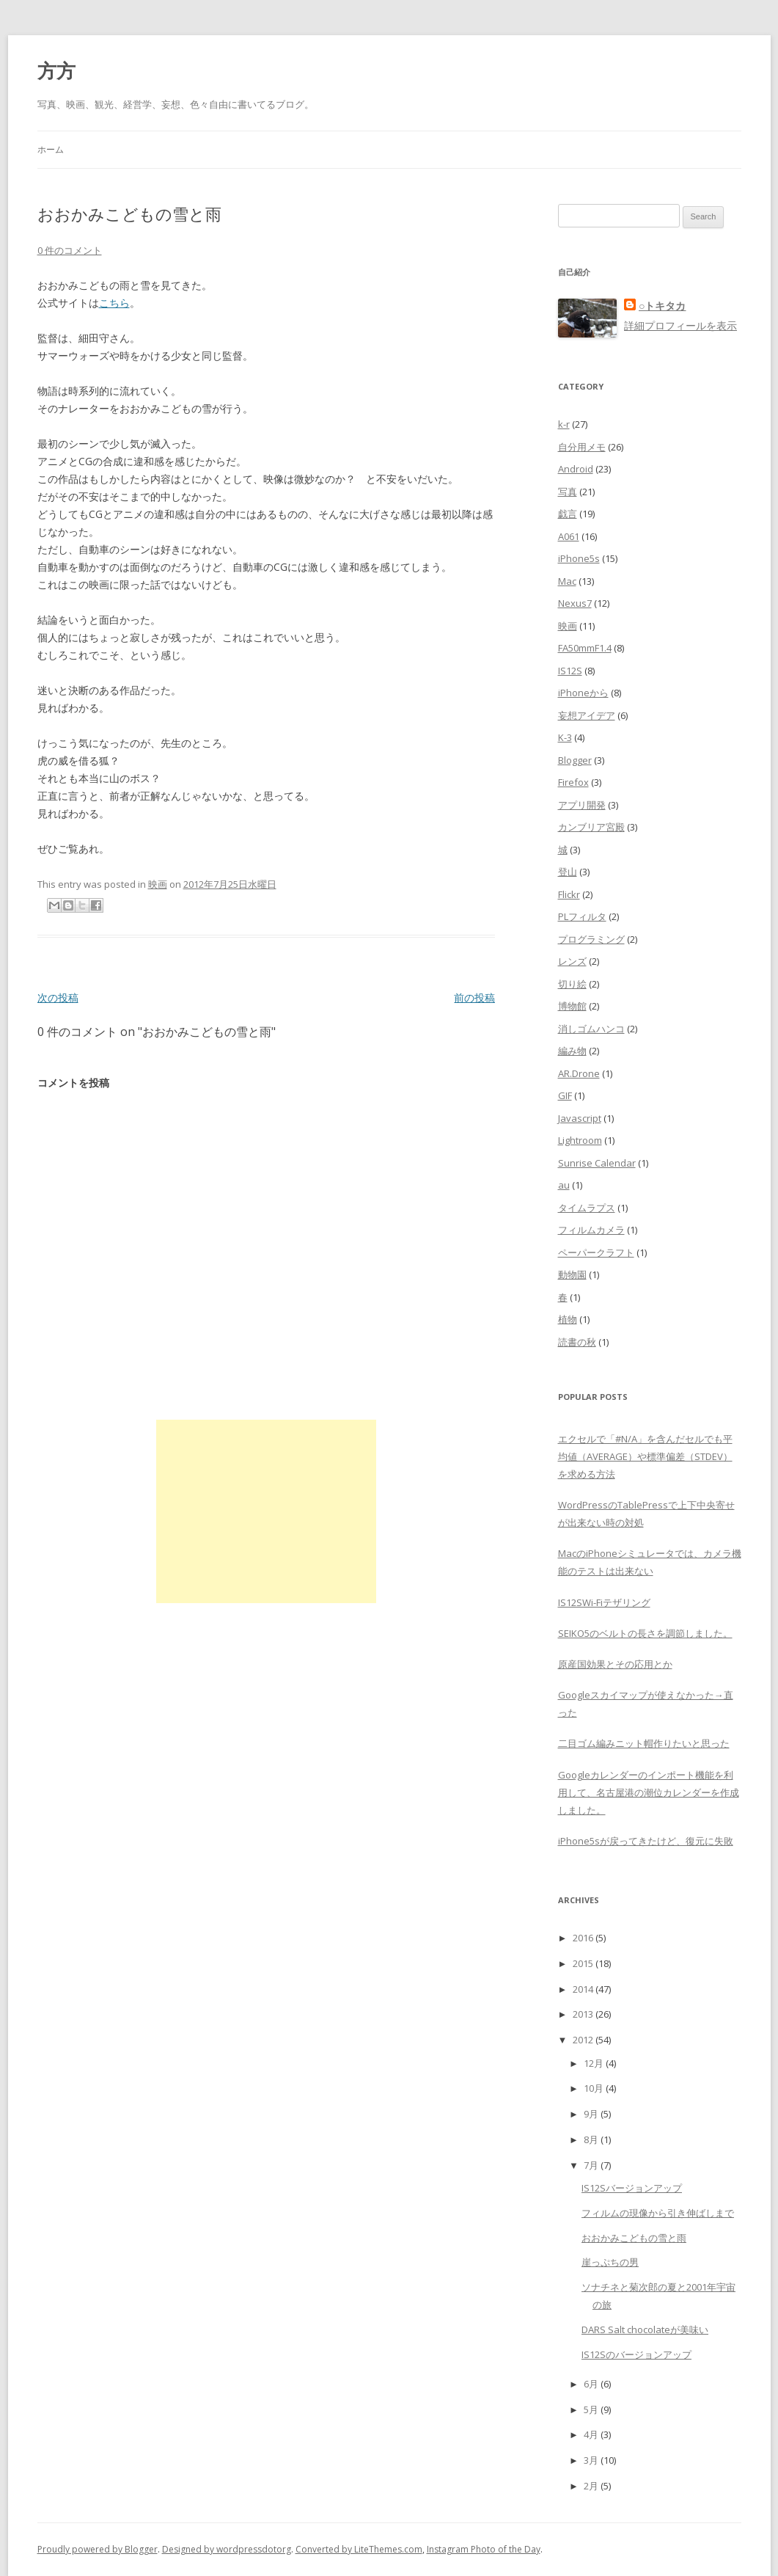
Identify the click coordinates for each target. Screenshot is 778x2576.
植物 (567, 1319)
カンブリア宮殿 (591, 826)
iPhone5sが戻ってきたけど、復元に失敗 (645, 1840)
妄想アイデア (586, 715)
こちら (114, 303)
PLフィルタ (582, 916)
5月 (591, 2409)
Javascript (579, 1118)
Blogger (575, 760)
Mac (567, 581)
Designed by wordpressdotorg (226, 2549)
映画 (157, 884)
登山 (567, 871)
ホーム (50, 149)
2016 (583, 1937)
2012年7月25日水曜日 (229, 884)
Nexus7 (575, 603)
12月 (593, 2063)
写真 (567, 491)
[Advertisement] (266, 1511)
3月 (591, 2460)
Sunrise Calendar (597, 1163)
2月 (591, 2485)
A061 (568, 536)
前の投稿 (474, 997)
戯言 (567, 513)
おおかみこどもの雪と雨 (633, 2237)
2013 (583, 2014)
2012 (583, 2039)
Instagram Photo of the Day (483, 2549)
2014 (583, 1989)
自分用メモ (582, 446)
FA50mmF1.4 (585, 647)
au (564, 1185)
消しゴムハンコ (591, 1028)
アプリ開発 (582, 804)
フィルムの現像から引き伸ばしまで (657, 2212)
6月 (591, 2383)
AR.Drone (579, 1073)
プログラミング (591, 939)
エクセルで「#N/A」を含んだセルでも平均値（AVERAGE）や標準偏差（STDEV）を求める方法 (645, 1456)
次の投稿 (57, 997)
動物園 (572, 1274)
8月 (591, 2139)
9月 (591, 2113)
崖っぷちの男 (610, 2262)
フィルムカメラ (591, 1229)
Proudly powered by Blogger (97, 2549)
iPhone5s (579, 558)
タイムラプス (586, 1207)
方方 (56, 70)
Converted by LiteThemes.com (359, 2549)
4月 (591, 2434)
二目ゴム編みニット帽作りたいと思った (644, 1743)
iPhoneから (583, 692)
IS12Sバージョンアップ (631, 2187)
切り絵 (572, 983)
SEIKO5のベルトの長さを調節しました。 (645, 1633)
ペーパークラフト (596, 1252)
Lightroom (580, 1140)
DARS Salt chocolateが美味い (644, 2329)
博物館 (572, 1005)
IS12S (570, 670)
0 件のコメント (69, 250)
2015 (583, 1963)
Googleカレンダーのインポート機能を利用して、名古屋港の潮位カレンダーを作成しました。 (648, 1792)
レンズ (572, 961)
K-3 (565, 737)
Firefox (573, 782)
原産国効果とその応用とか (615, 1664)
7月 (591, 2165)
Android (575, 468)
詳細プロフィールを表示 (680, 325)
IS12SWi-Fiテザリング (604, 1602)
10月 (593, 2088)
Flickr (569, 894)
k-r (564, 424)
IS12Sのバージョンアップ (636, 2354)
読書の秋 (577, 1342)
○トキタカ (662, 306)
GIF (565, 1095)
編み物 (572, 1050)
